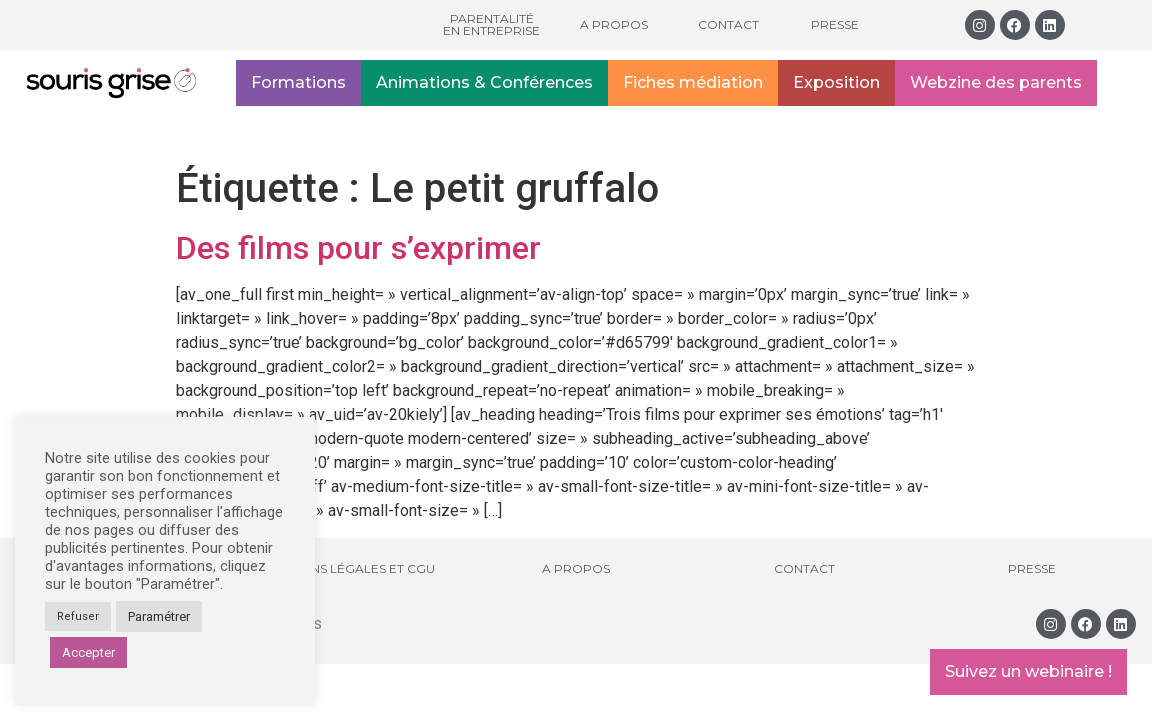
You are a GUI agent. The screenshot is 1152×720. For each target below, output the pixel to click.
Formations (298, 82)
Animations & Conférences (484, 82)
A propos (614, 24)
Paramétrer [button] (159, 616)
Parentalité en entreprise (491, 24)
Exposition (836, 82)
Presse (835, 24)
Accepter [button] (88, 652)
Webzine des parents (996, 82)
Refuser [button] (78, 616)
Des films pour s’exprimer (358, 248)
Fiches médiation (693, 82)
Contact (728, 24)
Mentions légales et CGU (348, 568)
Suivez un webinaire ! (1028, 671)
